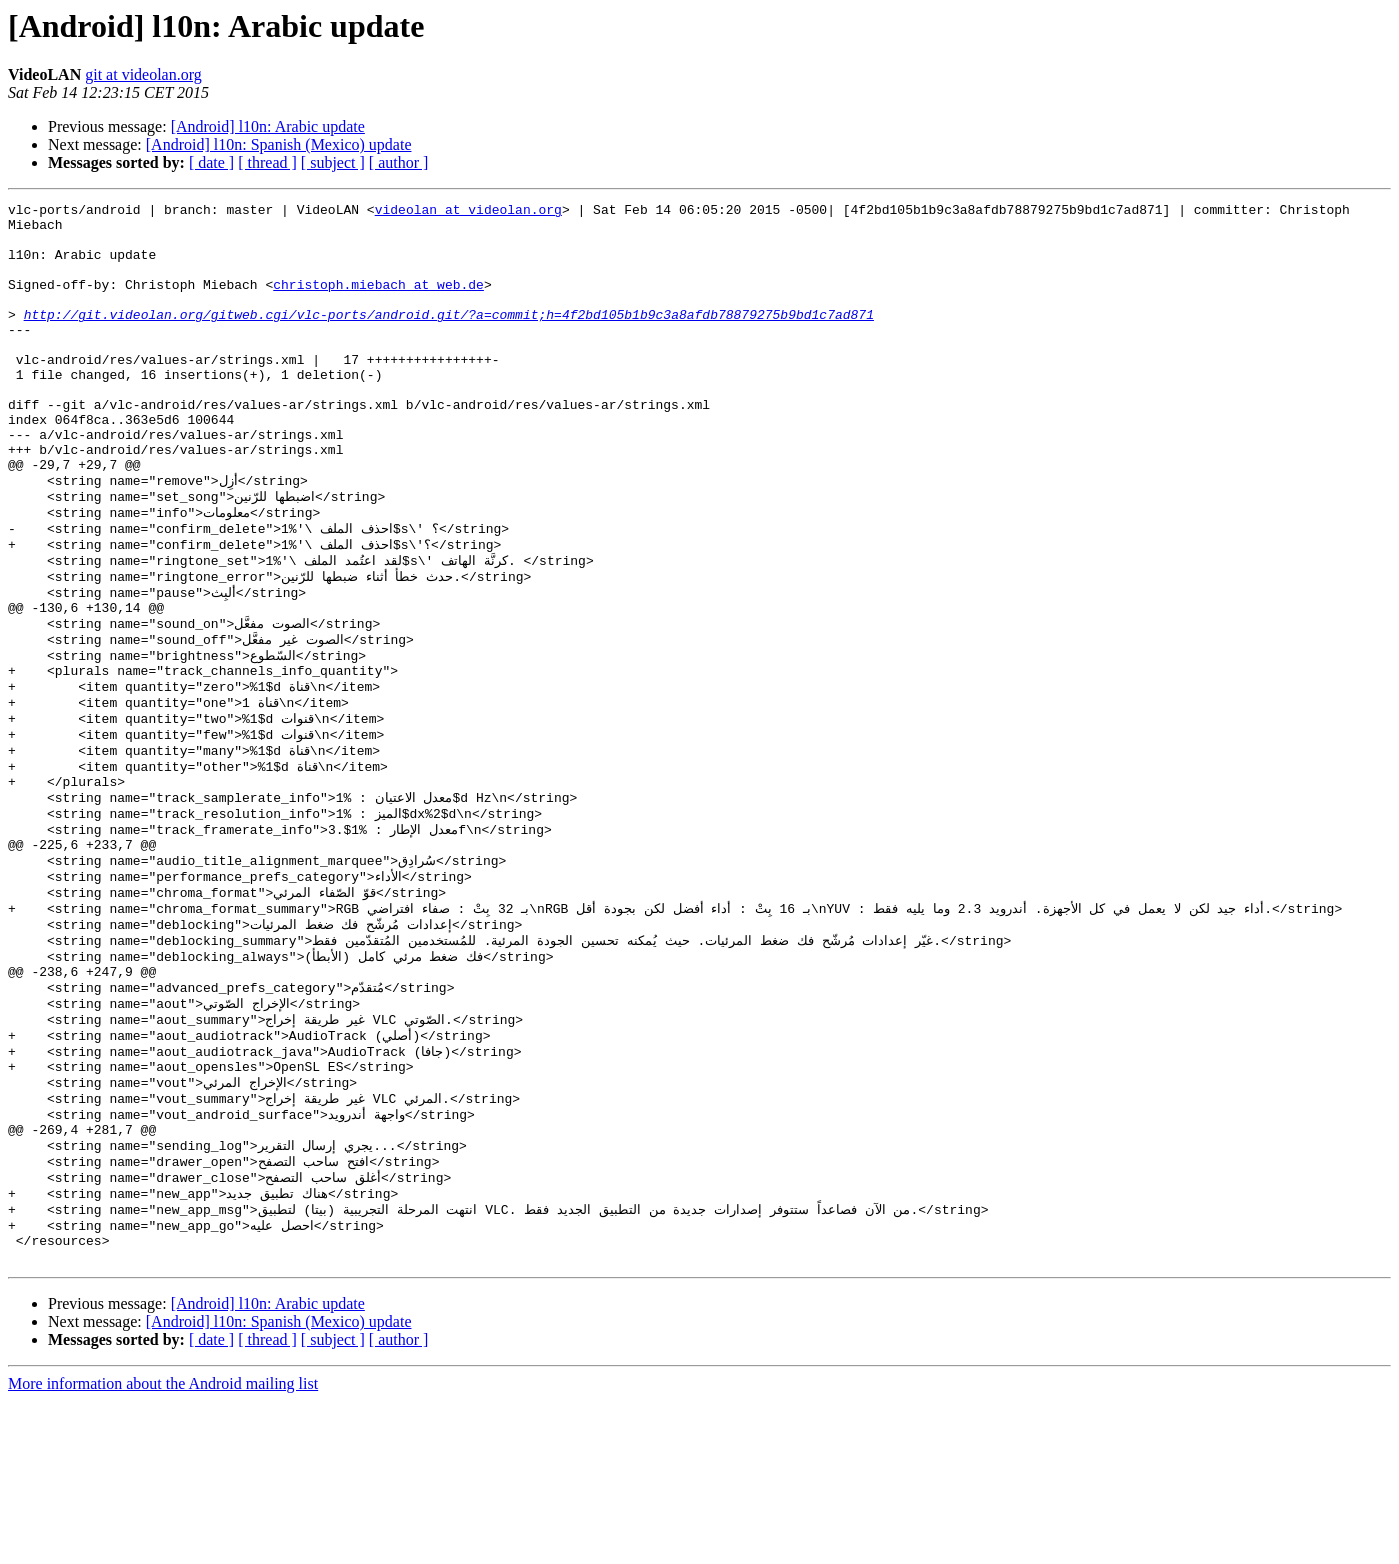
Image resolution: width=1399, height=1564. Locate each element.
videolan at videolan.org (468, 212)
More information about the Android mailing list (163, 1546)
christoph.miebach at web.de (378, 302)
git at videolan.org (143, 74)
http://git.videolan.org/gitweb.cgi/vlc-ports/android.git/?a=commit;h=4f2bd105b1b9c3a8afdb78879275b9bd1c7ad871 (449, 338)
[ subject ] (333, 162)
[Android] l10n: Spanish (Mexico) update (279, 144)
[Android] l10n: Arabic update (268, 126)
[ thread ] (267, 162)
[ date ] (211, 162)
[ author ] (399, 162)
